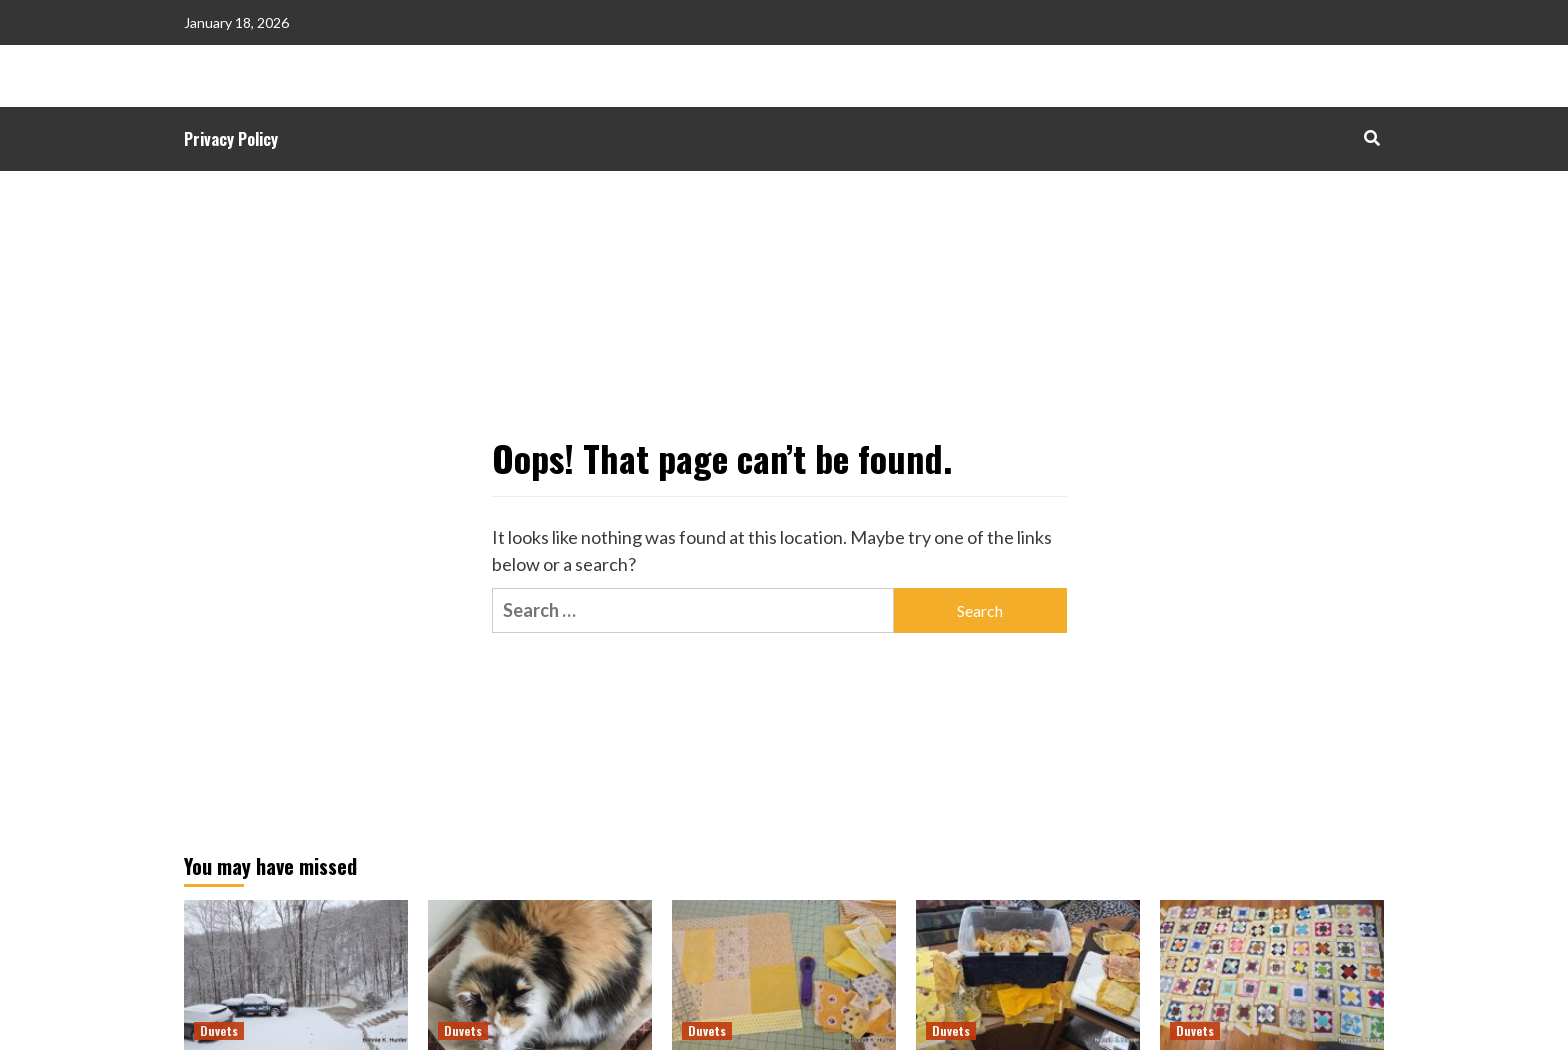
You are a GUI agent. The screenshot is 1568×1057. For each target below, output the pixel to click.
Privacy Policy (231, 139)
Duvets (219, 1030)
